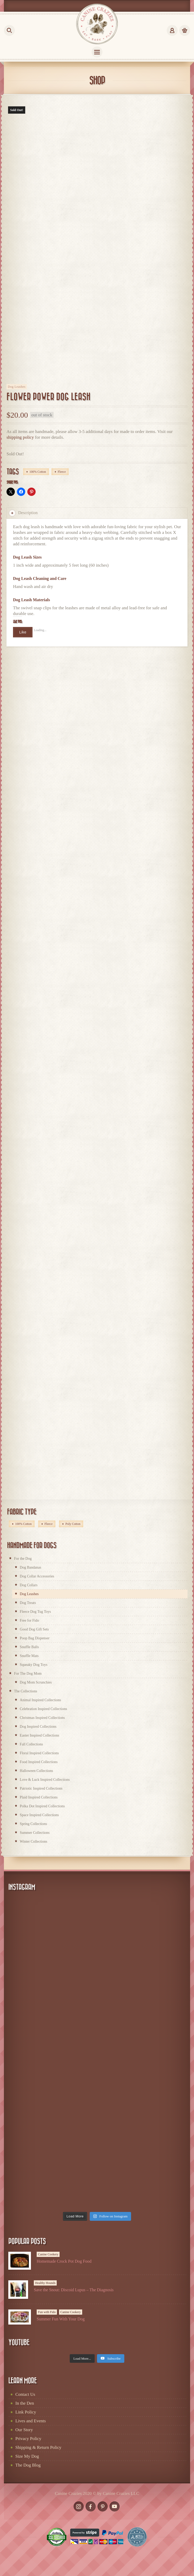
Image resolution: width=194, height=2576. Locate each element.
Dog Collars (28, 1585)
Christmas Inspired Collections (42, 1718)
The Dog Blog (28, 2465)
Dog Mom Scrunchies (36, 1682)
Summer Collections (35, 1833)
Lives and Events (30, 2420)
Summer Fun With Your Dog (61, 2319)
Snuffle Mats (29, 1656)
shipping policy (20, 437)
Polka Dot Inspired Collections (42, 1806)
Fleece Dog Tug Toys (35, 1612)
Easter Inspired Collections (39, 1735)
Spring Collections (33, 1824)
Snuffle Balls (29, 1647)
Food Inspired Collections (38, 1762)
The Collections (25, 1691)
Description (23, 513)
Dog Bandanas (30, 1567)
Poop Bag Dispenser (34, 1638)
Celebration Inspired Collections (43, 1709)
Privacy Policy (28, 2438)
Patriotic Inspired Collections (41, 1788)
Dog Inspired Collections (38, 1727)
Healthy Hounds (45, 2283)
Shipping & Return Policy (38, 2447)
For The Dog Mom (28, 1673)
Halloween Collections (36, 1771)
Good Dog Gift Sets (34, 1629)
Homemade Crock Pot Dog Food (64, 2261)
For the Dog (23, 1559)
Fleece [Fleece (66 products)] (48, 1524)
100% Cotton (37, 472)
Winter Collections (33, 1841)
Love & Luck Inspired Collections (45, 1780)
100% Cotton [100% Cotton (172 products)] (23, 1524)
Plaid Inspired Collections (38, 1797)
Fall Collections (31, 1744)
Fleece (62, 472)
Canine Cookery (48, 2254)
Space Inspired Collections (39, 1815)
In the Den (24, 2403)
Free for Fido (29, 1620)
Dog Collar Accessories (37, 1576)
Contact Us (25, 2394)
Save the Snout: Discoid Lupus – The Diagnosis (74, 2290)
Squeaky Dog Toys (33, 1665)
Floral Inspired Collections (39, 1753)
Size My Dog (27, 2456)
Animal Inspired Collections (40, 1700)
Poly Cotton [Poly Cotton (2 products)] (72, 1524)
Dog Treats (28, 1603)
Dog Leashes (16, 387)
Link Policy (25, 2412)
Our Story (24, 2429)
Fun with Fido (47, 2312)
